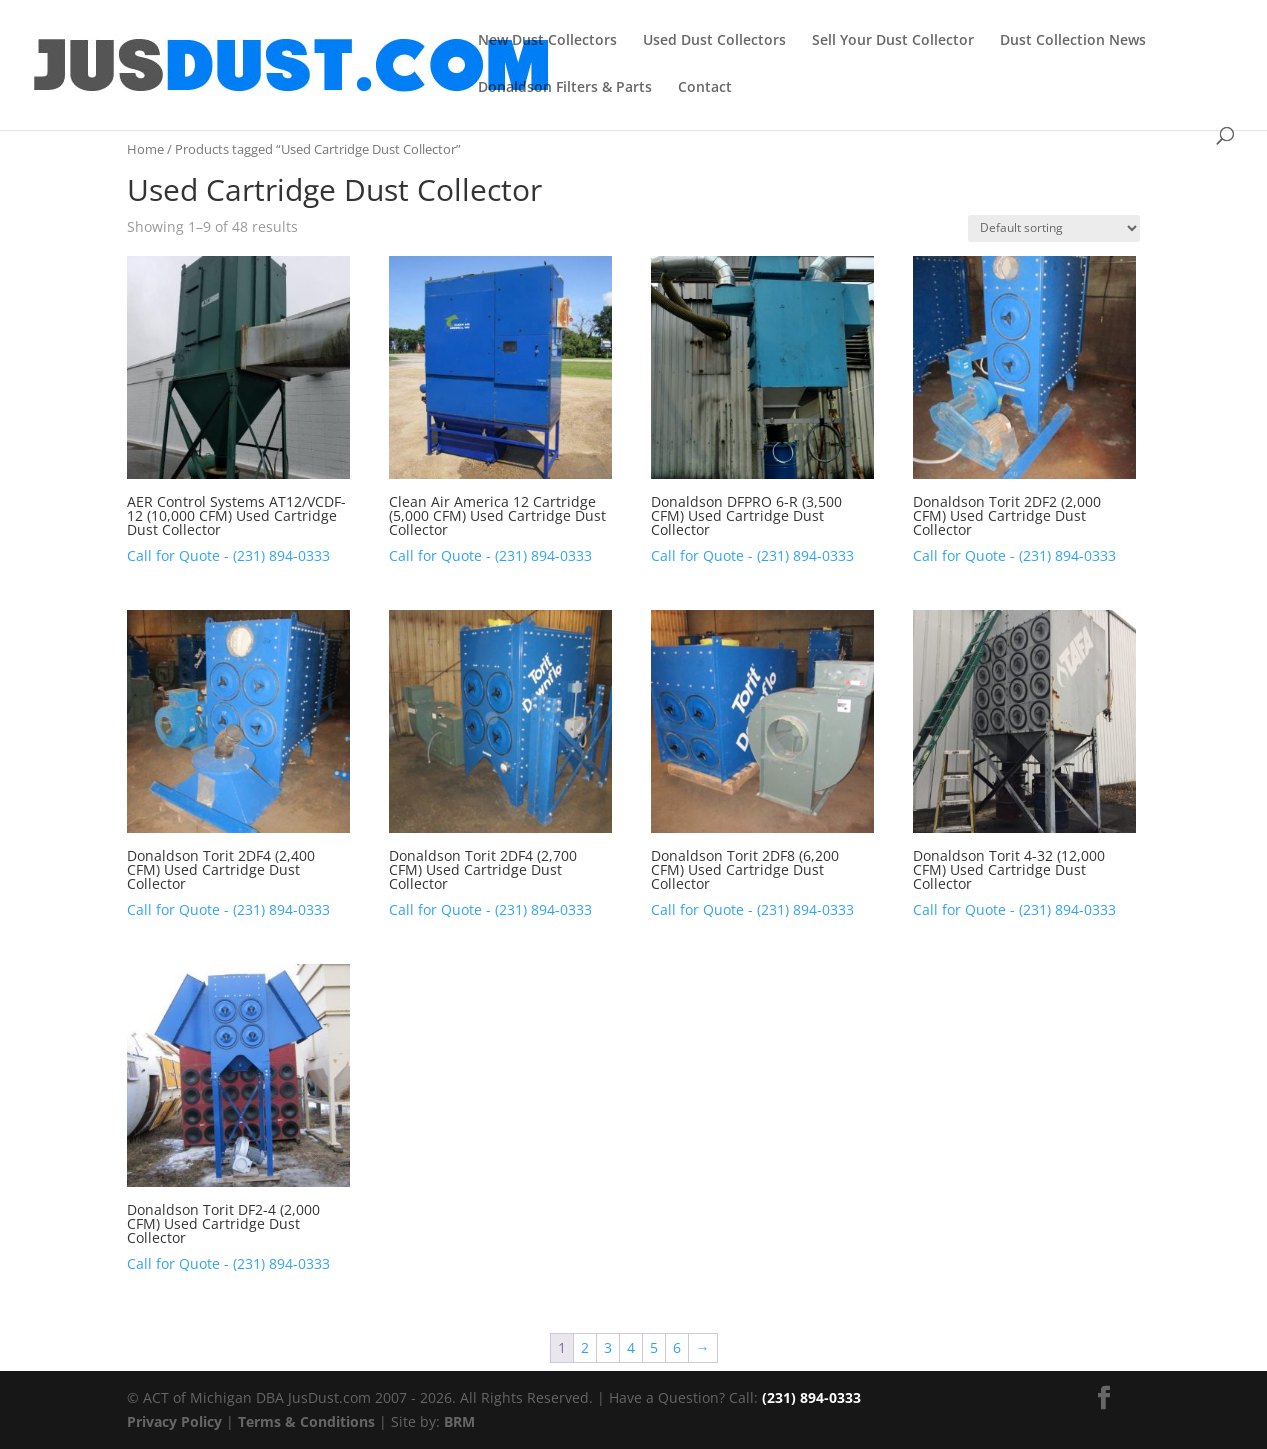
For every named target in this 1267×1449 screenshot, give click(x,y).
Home (145, 149)
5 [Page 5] (654, 1347)
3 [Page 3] (608, 1347)
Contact (705, 88)
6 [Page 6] (677, 1347)
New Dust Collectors (547, 41)
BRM (459, 1421)
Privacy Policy (174, 1421)
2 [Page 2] (585, 1347)
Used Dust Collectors (714, 41)
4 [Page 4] (631, 1347)
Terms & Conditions (306, 1421)
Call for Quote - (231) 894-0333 (228, 555)
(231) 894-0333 (811, 1397)
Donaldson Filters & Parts (565, 88)
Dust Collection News (1073, 41)
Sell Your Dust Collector (893, 41)
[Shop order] (1054, 228)
